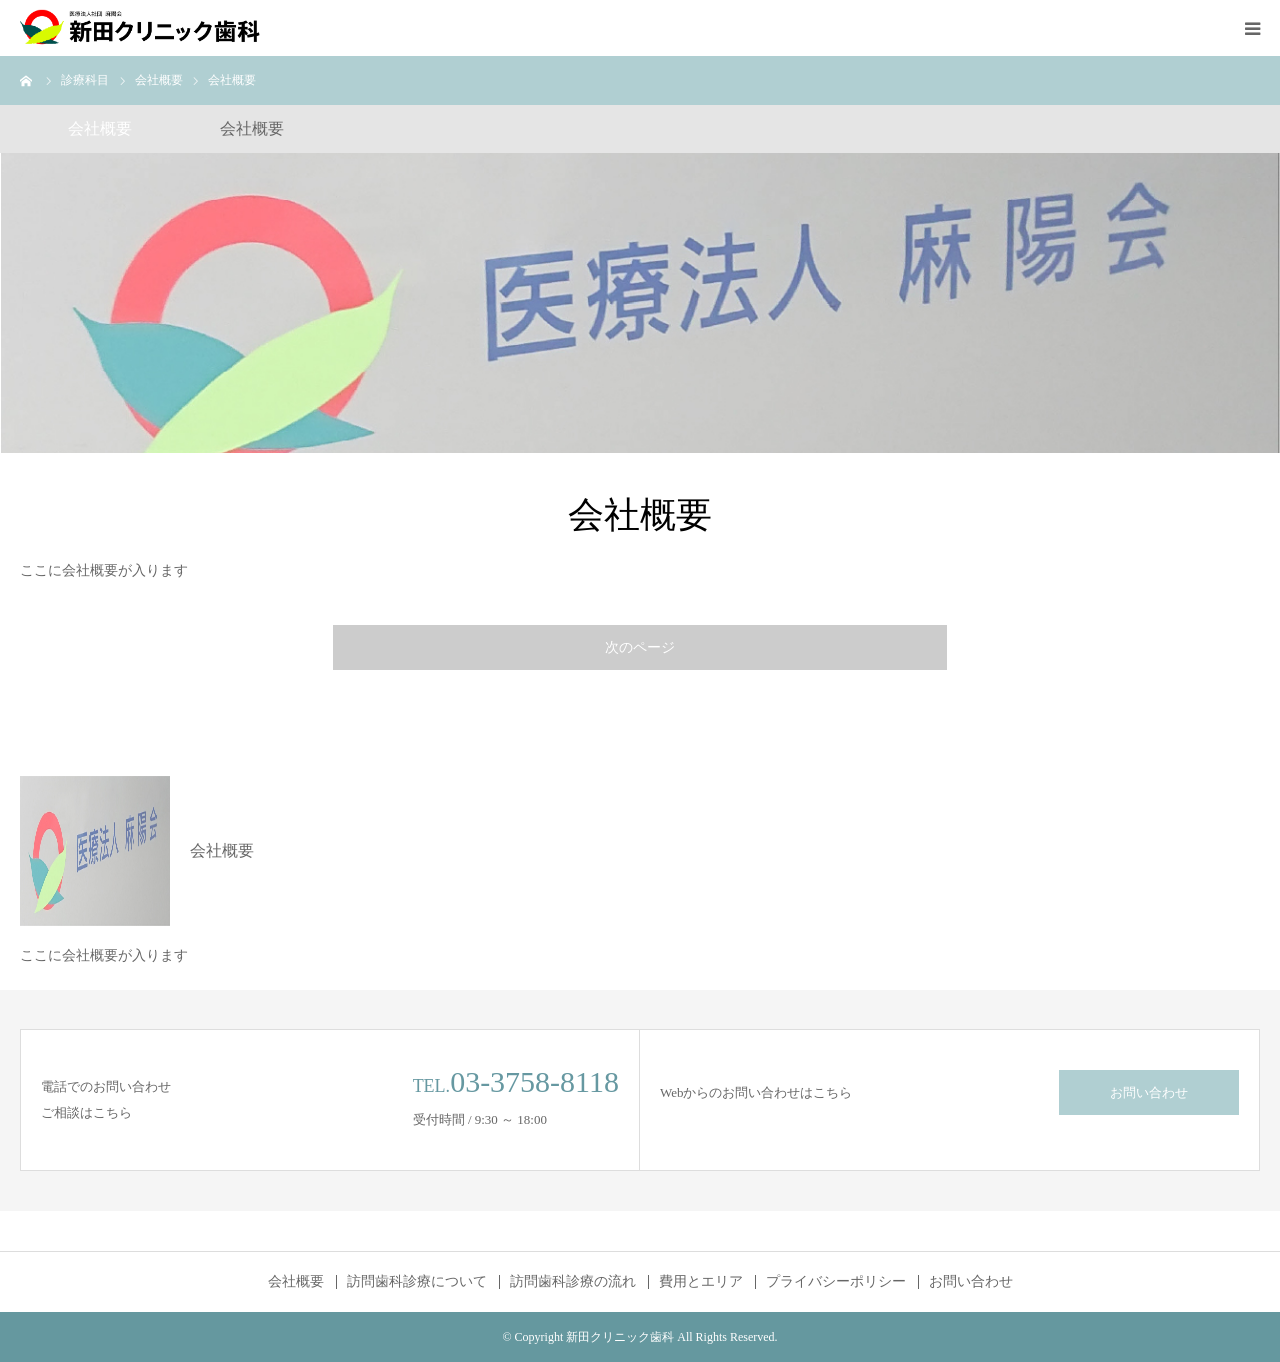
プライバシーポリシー (836, 1282)
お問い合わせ (1149, 1092)
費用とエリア (701, 1282)
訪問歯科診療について (417, 1282)
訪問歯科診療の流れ (573, 1282)
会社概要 (296, 1282)
